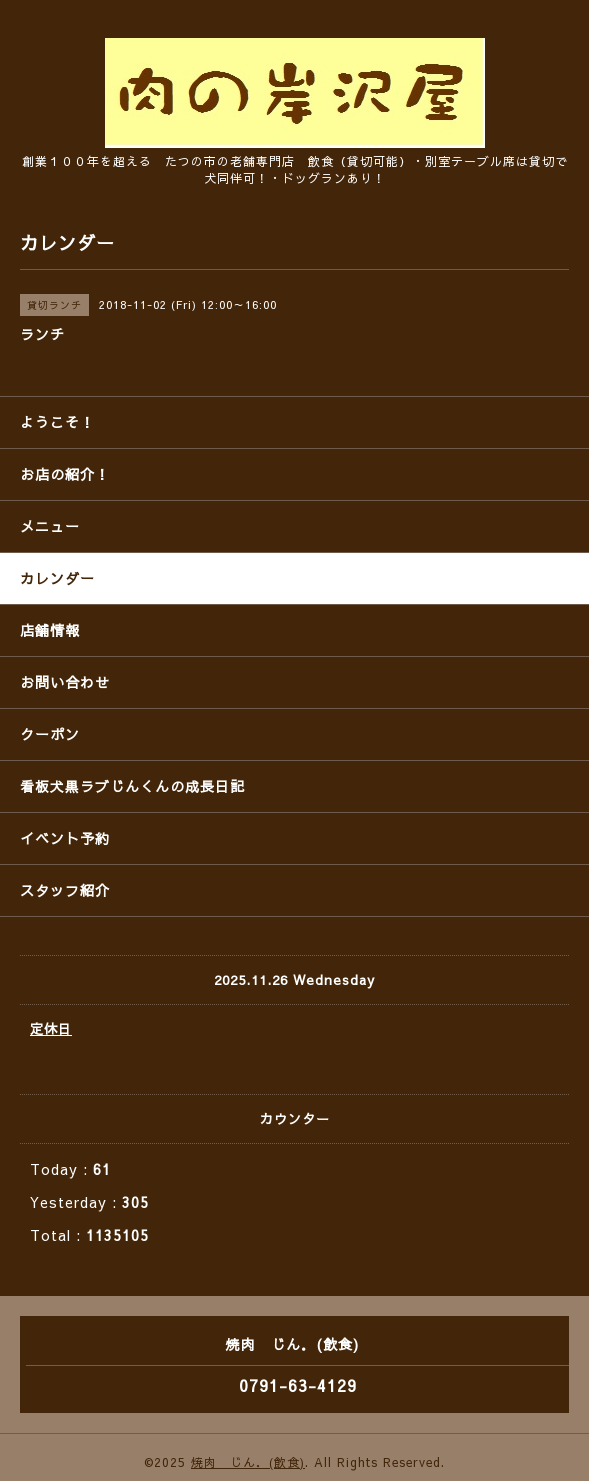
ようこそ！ (57, 422)
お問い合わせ (65, 682)
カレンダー (57, 578)
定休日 (51, 1029)
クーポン (50, 734)
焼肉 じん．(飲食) (248, 1462)
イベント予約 (65, 838)
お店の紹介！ (65, 474)
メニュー (50, 526)
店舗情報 (50, 630)
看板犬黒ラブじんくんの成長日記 (132, 786)
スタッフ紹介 (65, 890)
